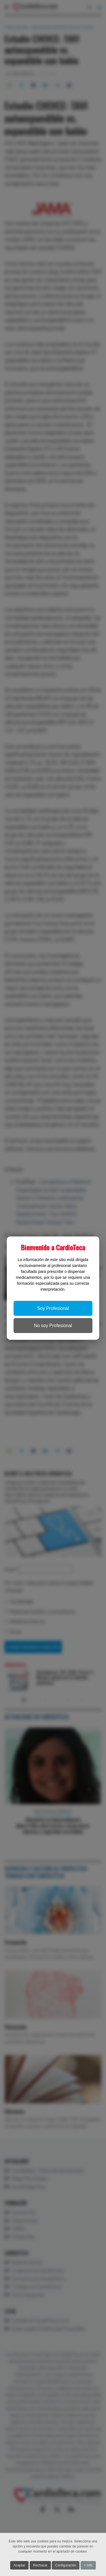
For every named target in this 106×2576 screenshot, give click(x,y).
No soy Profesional (53, 1325)
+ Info (88, 2565)
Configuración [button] (65, 2565)
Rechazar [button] (40, 2565)
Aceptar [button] (19, 2565)
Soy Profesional (53, 1308)
